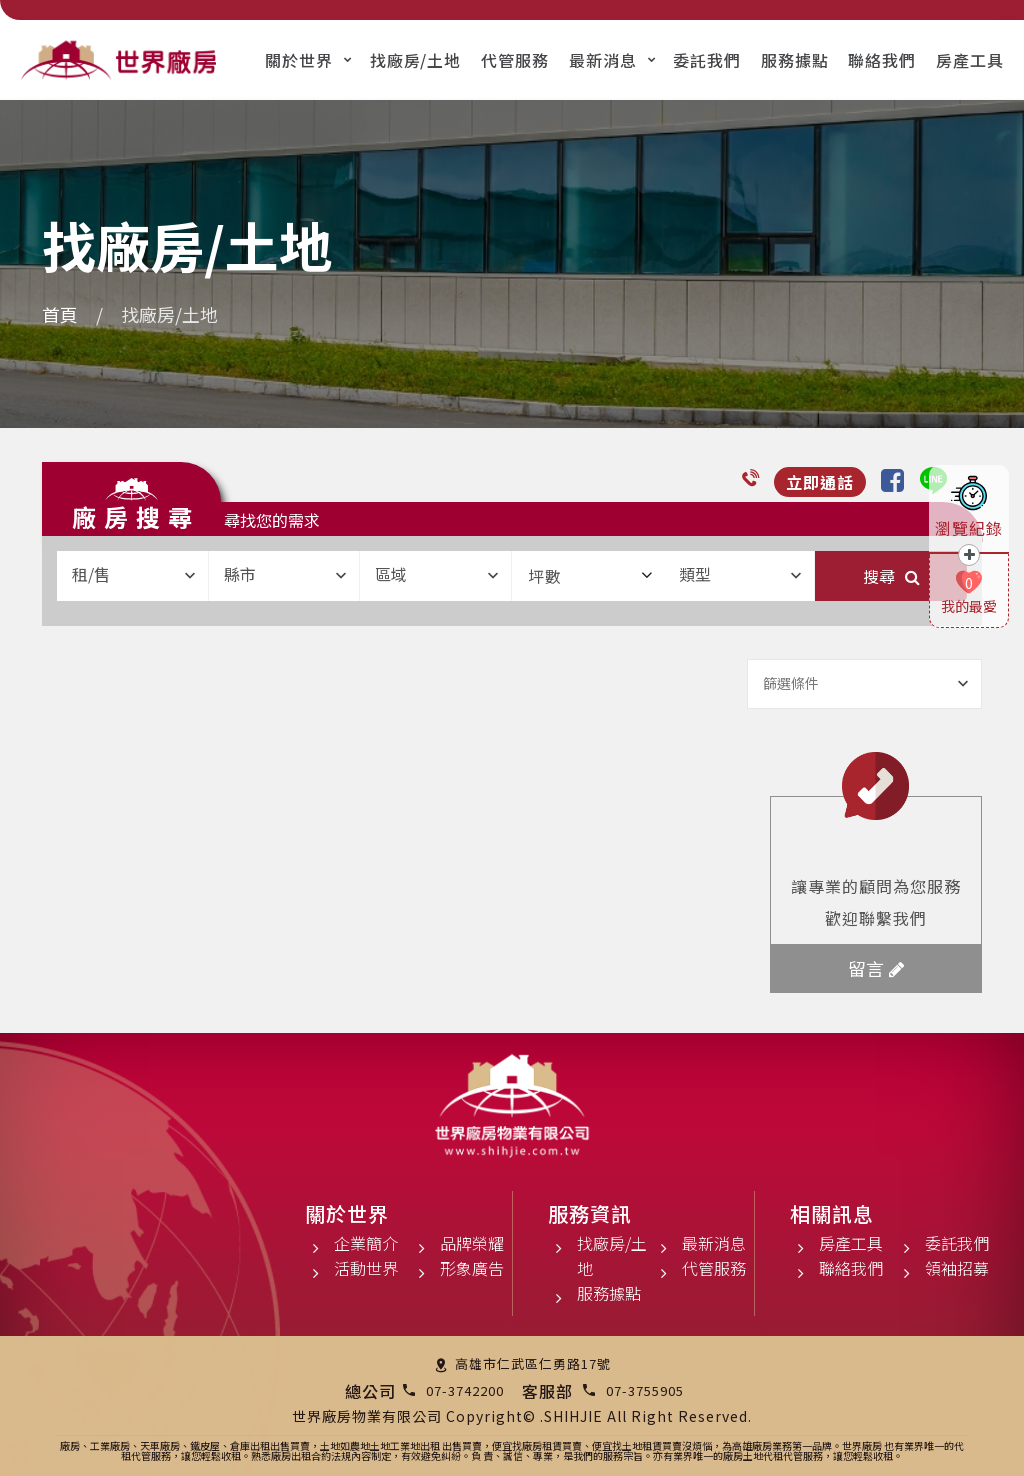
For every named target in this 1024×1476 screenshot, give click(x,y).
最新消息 (603, 60)
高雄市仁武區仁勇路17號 (533, 1363)
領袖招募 (957, 1268)
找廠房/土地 (416, 60)
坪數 (590, 576)
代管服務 (515, 60)
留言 (876, 968)
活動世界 (366, 1268)
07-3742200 (465, 1390)
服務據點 (795, 60)
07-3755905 (645, 1390)
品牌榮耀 (472, 1243)
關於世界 (299, 60)
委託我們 (707, 60)
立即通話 (820, 482)
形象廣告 (472, 1268)
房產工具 (970, 60)
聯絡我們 (882, 60)
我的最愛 (969, 606)
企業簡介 (366, 1243)
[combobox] (133, 576)
